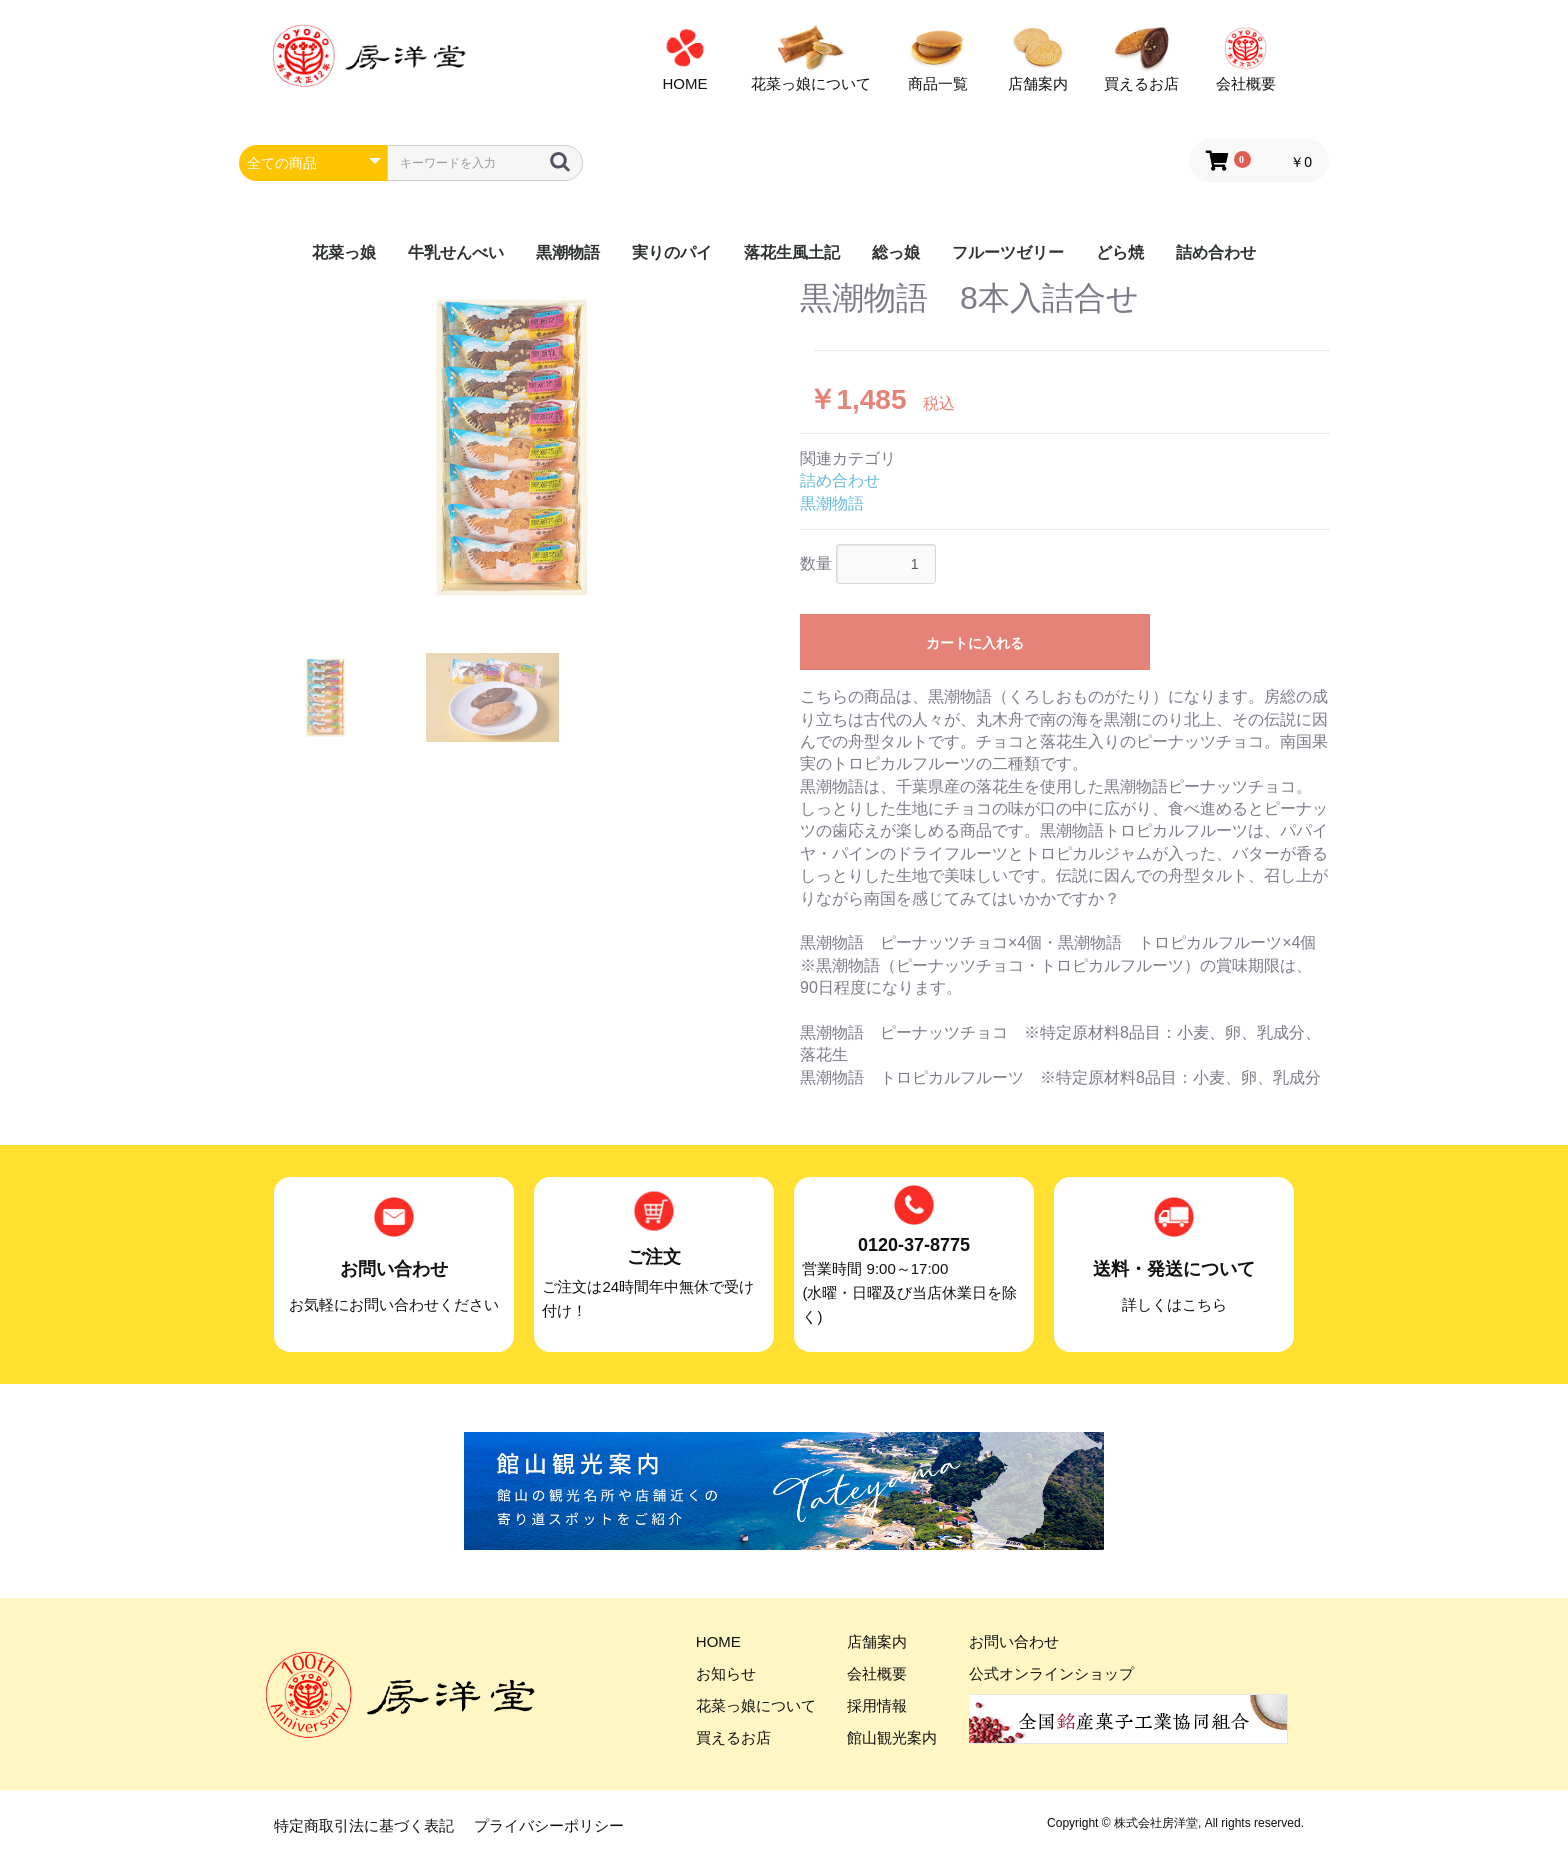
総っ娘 (896, 252)
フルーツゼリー (1008, 252)
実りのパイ (672, 252)
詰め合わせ (1216, 252)
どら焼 (1120, 252)
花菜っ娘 (344, 252)
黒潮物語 (568, 252)
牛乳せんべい (456, 252)
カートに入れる (975, 643)
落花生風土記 (792, 252)
